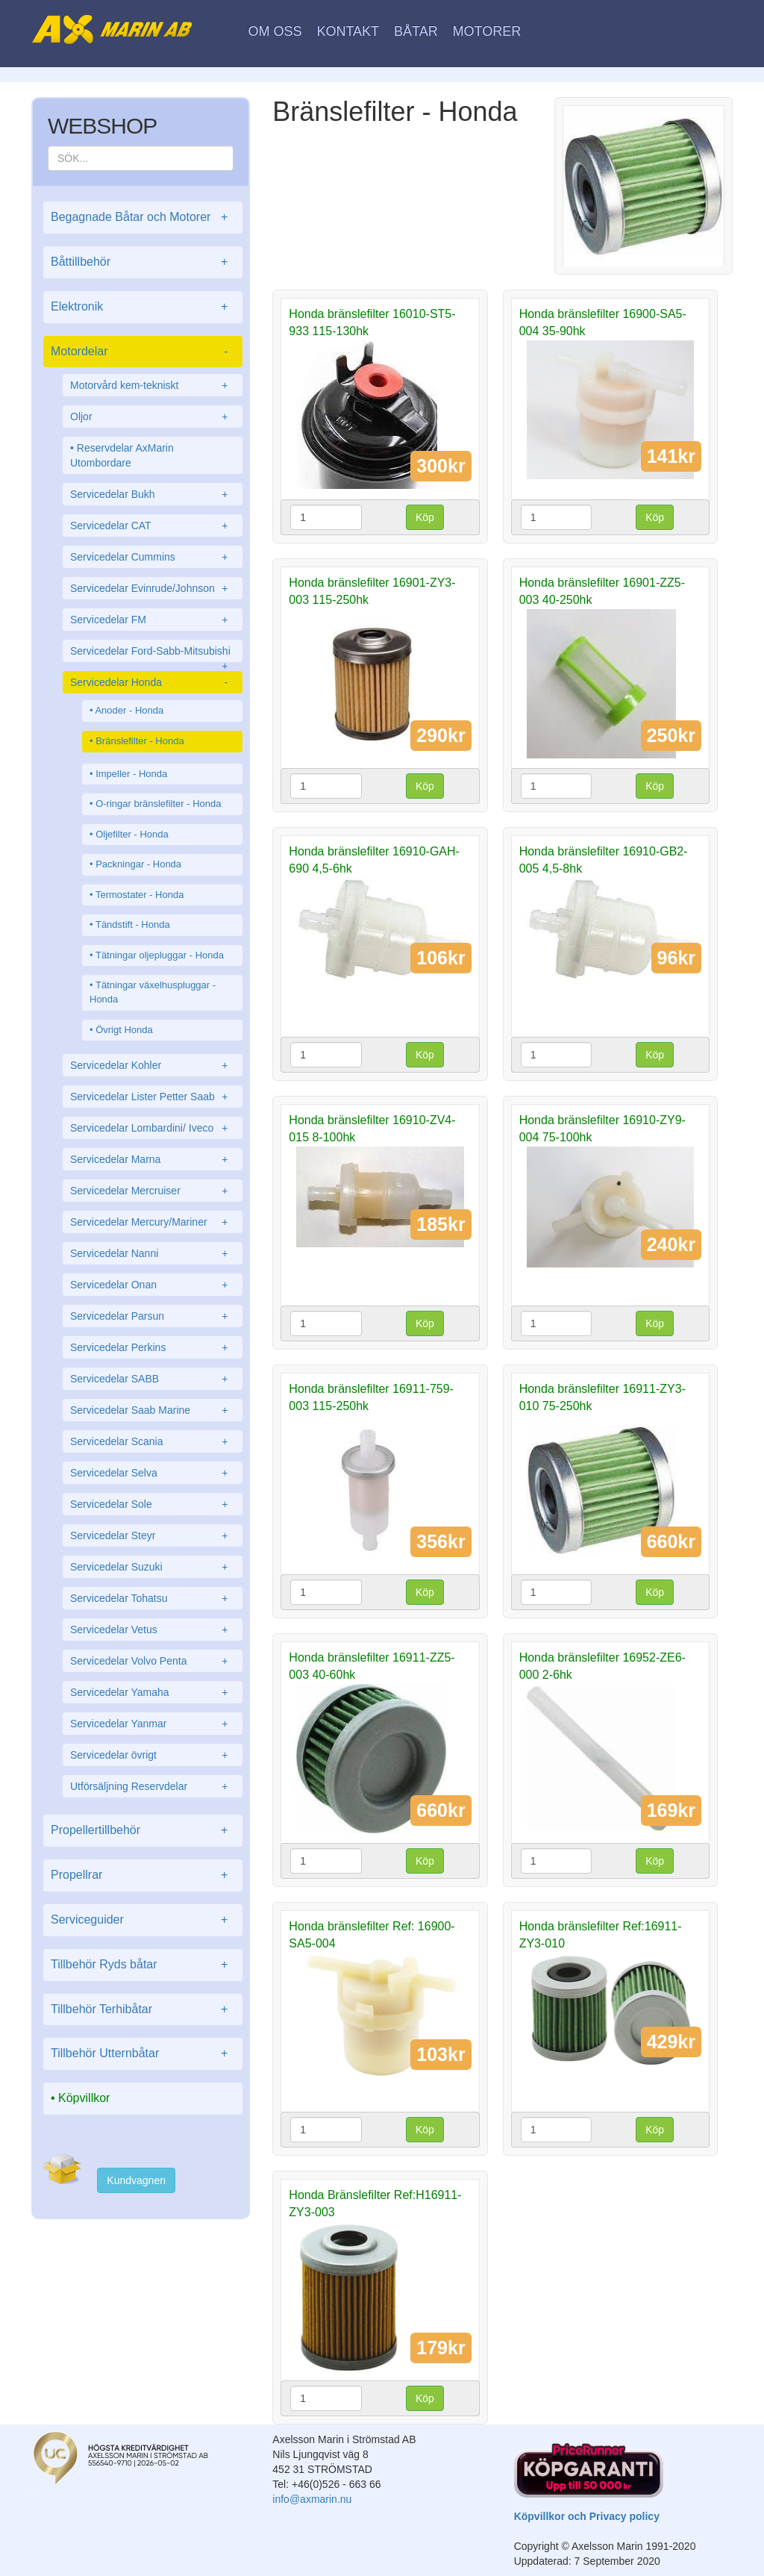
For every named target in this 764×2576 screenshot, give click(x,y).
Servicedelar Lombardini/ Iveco (152, 1127)
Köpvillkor (84, 2098)
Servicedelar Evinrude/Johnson (152, 588)
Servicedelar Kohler (152, 1065)
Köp (425, 517)
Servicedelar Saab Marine (152, 1410)
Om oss (275, 31)
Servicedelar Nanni (152, 1253)
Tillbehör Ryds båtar (143, 1965)
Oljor (152, 416)
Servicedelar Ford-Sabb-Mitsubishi (152, 653)
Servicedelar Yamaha (152, 1692)
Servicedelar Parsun (152, 1316)
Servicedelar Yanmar (152, 1723)
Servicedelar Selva (152, 1472)
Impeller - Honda (131, 773)
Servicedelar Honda (152, 682)
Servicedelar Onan (152, 1284)
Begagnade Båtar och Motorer (143, 217)
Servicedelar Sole (152, 1504)
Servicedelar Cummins (152, 556)
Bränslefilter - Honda (140, 740)
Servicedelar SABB (152, 1378)
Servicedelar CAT (152, 525)
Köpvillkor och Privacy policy (587, 2516)
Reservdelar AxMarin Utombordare (122, 455)
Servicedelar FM (152, 619)
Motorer (487, 31)
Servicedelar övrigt (152, 1754)
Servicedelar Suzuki (152, 1566)
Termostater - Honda (140, 894)
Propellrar (143, 1875)
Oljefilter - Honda (132, 834)
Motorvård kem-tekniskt (152, 385)
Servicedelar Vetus (152, 1629)
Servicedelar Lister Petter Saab (152, 1096)
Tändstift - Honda (133, 924)
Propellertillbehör (143, 1830)
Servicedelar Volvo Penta (152, 1660)
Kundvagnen (136, 2180)
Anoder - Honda (129, 710)
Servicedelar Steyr (152, 1535)
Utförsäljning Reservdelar (152, 1786)
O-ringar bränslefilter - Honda (158, 803)
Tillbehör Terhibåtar (143, 2009)
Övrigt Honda (124, 1029)
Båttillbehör (143, 262)
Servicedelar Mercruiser (152, 1190)
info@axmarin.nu (311, 2499)
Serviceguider (143, 1920)
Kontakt (347, 31)
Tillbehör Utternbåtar (143, 2053)
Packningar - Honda (138, 864)
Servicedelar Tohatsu (152, 1598)
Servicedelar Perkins (152, 1347)
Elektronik (143, 307)
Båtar (416, 31)
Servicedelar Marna (152, 1159)
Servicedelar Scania (152, 1441)
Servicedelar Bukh (152, 494)
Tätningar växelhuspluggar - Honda (153, 992)
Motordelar (143, 352)
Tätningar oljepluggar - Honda (160, 955)
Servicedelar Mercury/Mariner (152, 1221)
